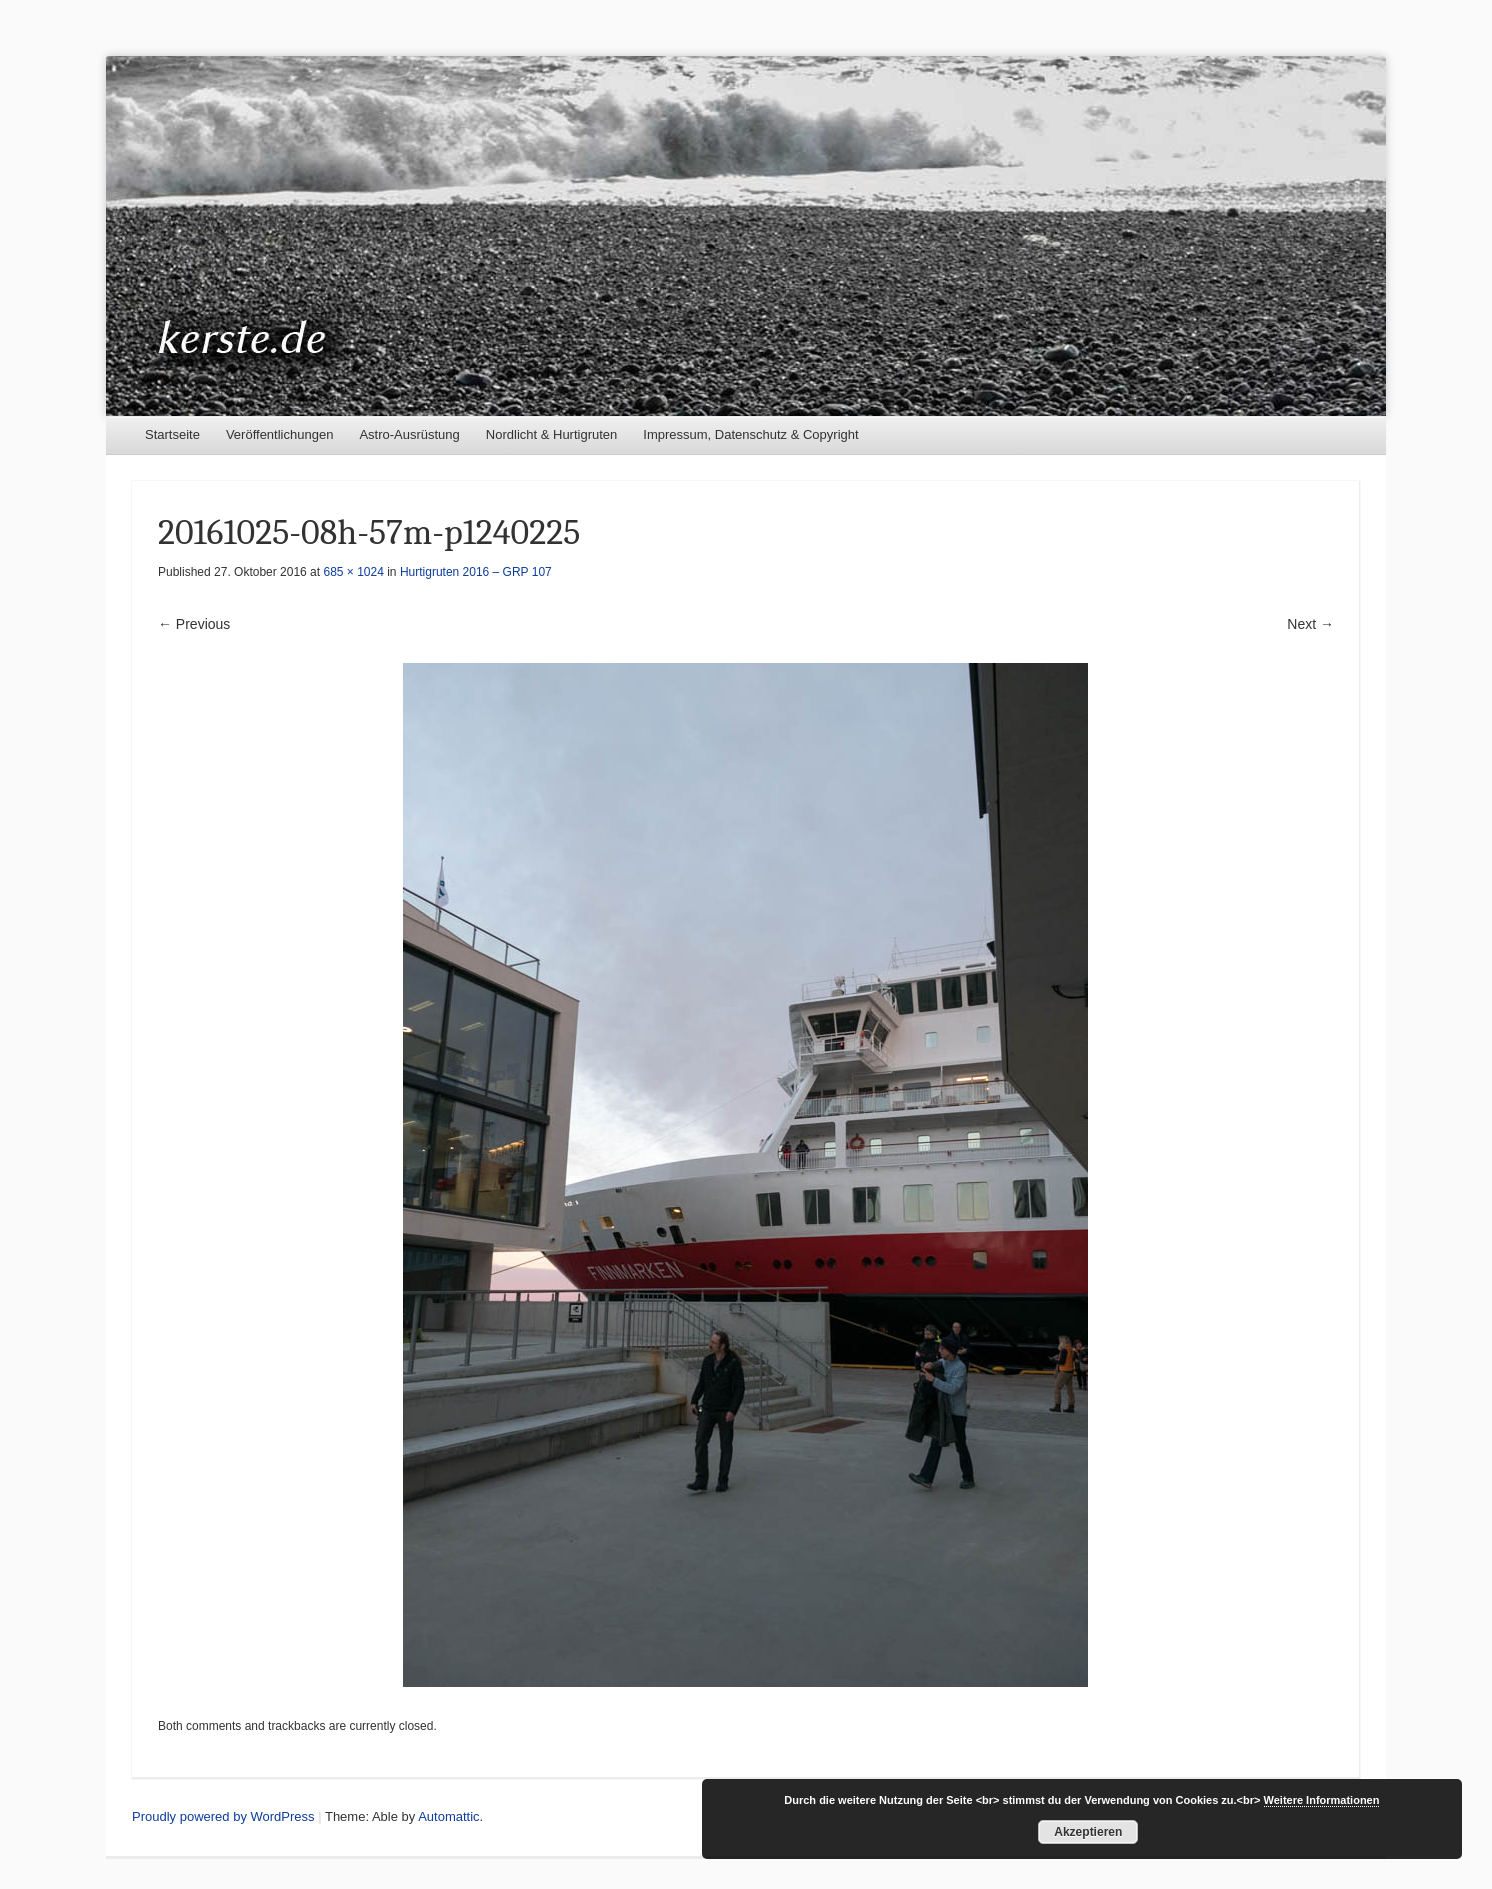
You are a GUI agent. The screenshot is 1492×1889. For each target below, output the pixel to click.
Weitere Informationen (1322, 1800)
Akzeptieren (1088, 1832)
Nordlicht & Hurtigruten (552, 434)
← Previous (194, 624)
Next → (1310, 624)
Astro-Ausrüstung (409, 434)
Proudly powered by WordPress (223, 1816)
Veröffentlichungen (279, 434)
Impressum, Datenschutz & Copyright (750, 434)
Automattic (448, 1816)
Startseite (172, 434)
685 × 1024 (353, 572)
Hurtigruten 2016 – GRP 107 (476, 572)
